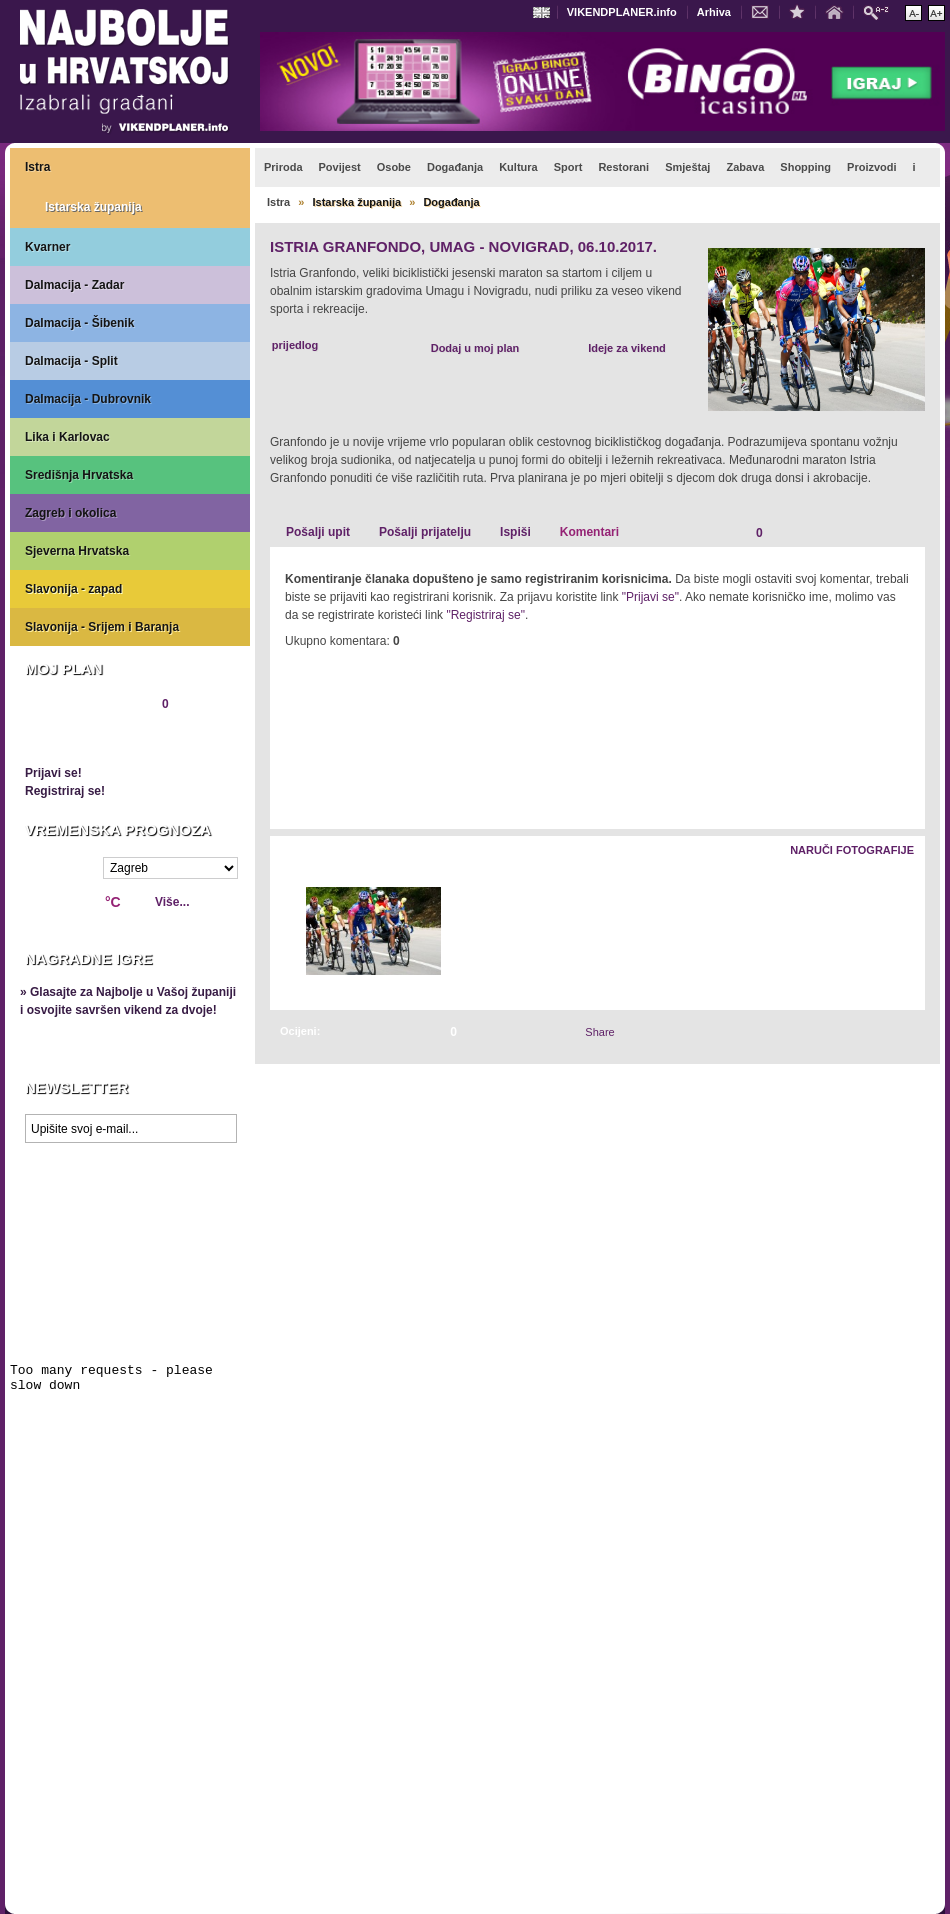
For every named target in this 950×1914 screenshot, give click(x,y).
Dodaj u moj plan (475, 348)
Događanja (451, 202)
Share (599, 1032)
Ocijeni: (300, 1031)
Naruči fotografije (852, 850)
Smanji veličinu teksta (913, 13)
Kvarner (47, 247)
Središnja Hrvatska (79, 475)
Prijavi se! (53, 773)
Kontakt (765, 11)
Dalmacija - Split (71, 361)
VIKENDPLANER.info (622, 12)
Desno (900, 932)
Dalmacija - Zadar (74, 285)
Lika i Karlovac (67, 437)
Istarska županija (93, 207)
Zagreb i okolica (70, 513)
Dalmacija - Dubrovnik (88, 399)
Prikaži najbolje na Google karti (130, 1272)
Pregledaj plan (85, 738)
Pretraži (881, 11)
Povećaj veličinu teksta (936, 13)
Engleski (544, 12)
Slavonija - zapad (73, 589)
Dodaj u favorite (802, 11)
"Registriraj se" (485, 615)
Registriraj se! (65, 791)
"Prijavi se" (650, 597)
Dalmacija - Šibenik (79, 323)
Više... (172, 902)
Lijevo (286, 932)
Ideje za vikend (627, 348)
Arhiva (714, 12)
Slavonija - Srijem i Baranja (102, 627)
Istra (37, 167)
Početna (839, 11)
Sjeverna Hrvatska (77, 551)
